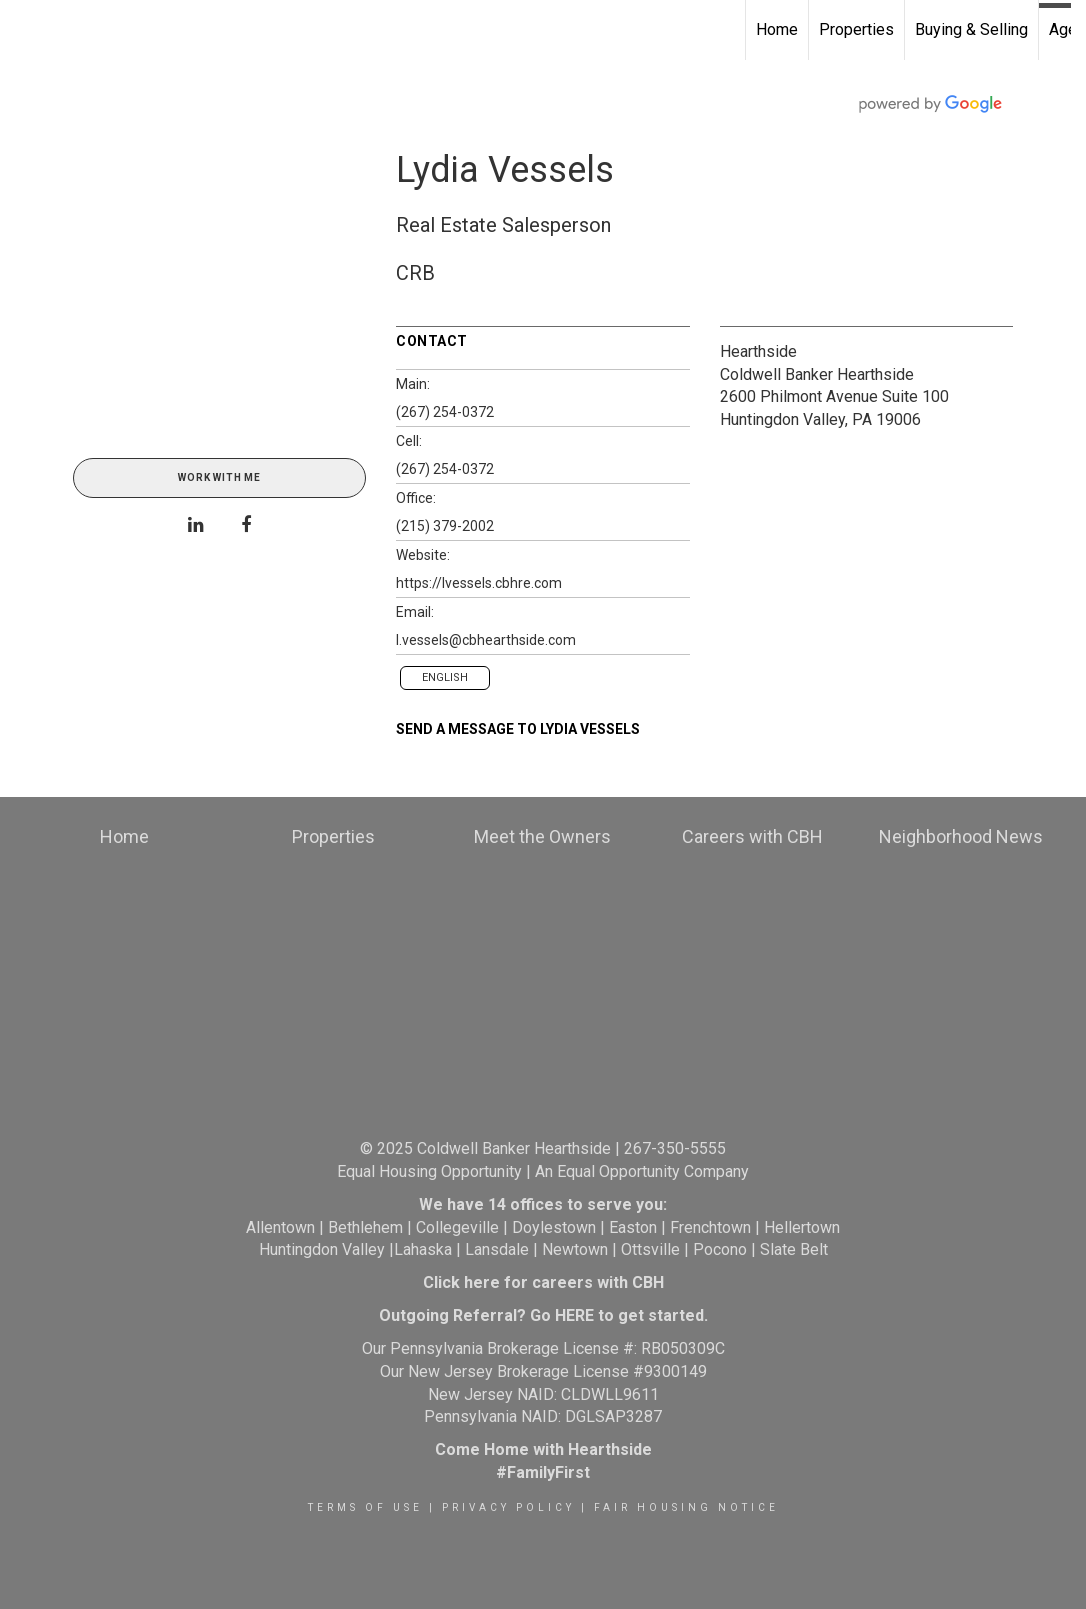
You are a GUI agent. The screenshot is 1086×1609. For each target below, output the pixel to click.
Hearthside (758, 351)
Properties (856, 29)
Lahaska (423, 1249)
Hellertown (802, 1227)
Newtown (575, 1249)
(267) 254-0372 (445, 412)
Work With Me (219, 477)
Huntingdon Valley (322, 1249)
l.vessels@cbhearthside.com (486, 640)
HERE (574, 1315)
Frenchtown (710, 1227)
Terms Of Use (365, 1507)
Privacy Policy (508, 1507)
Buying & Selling (971, 29)
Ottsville (650, 1249)
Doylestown (554, 1227)
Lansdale (497, 1249)
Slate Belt (794, 1249)
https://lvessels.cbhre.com (479, 583)
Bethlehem (365, 1227)
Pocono (720, 1249)
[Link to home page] (25, 30)
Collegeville (457, 1227)
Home (777, 29)
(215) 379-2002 (445, 526)
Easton (633, 1227)
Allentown (280, 1227)
